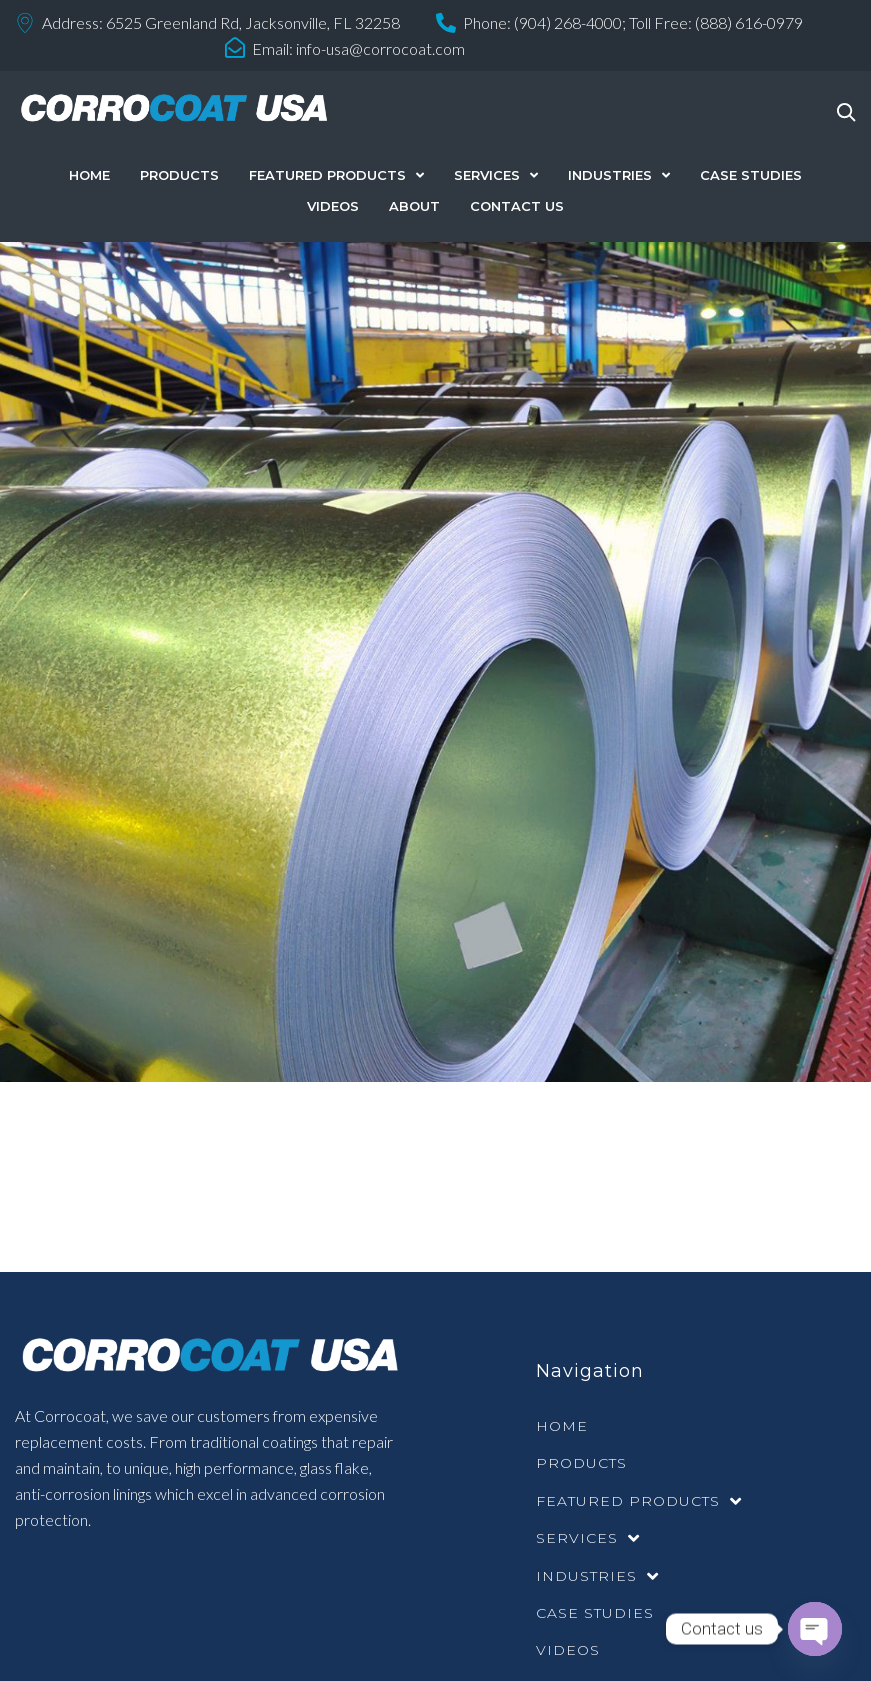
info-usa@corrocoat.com (380, 48)
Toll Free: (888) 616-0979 (716, 22)
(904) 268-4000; (570, 22)
